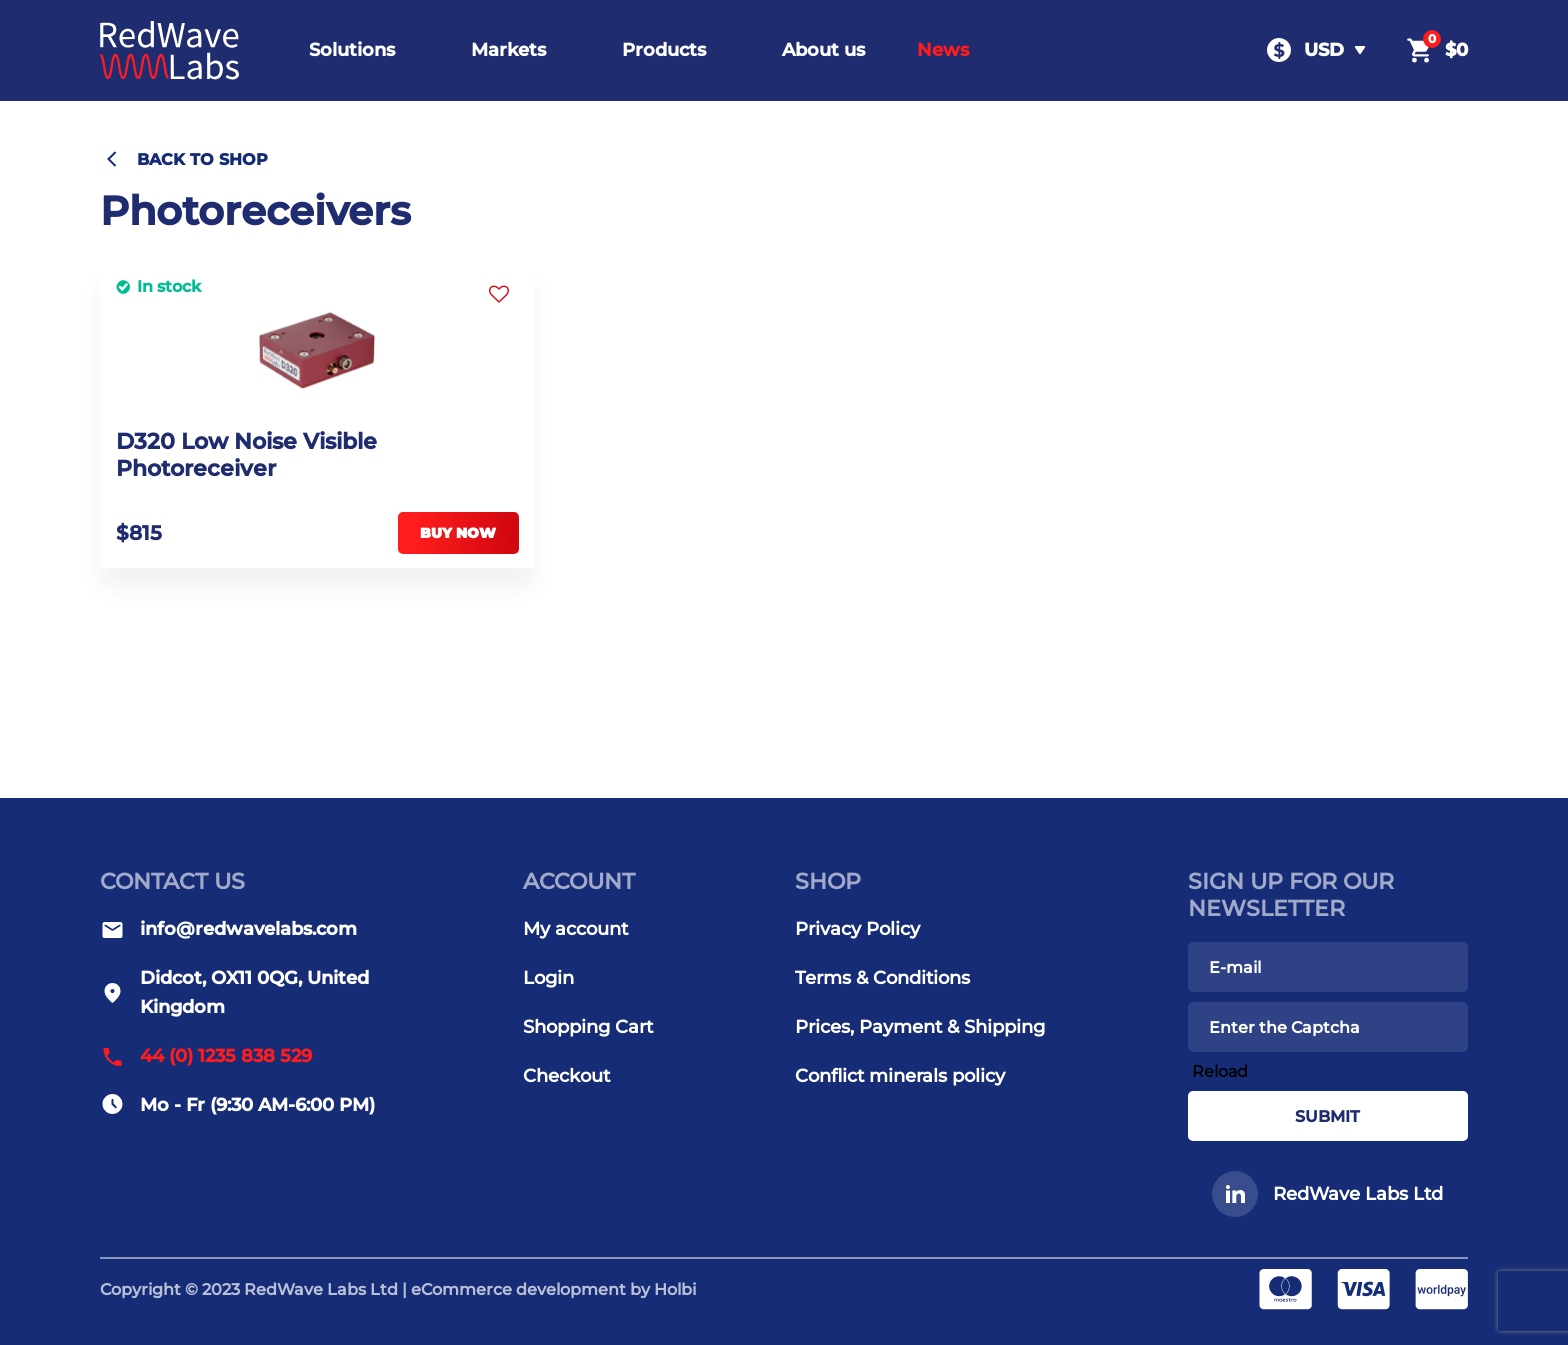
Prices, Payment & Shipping (920, 1027)
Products (664, 50)
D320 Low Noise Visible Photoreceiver (246, 455)
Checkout (566, 1076)
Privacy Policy (857, 929)
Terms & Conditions (882, 978)
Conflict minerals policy (900, 1076)
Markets (508, 50)
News (943, 50)
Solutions (352, 50)
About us (823, 50)
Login (548, 978)
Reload (1220, 1071)
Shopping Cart (588, 1027)
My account (575, 929)
